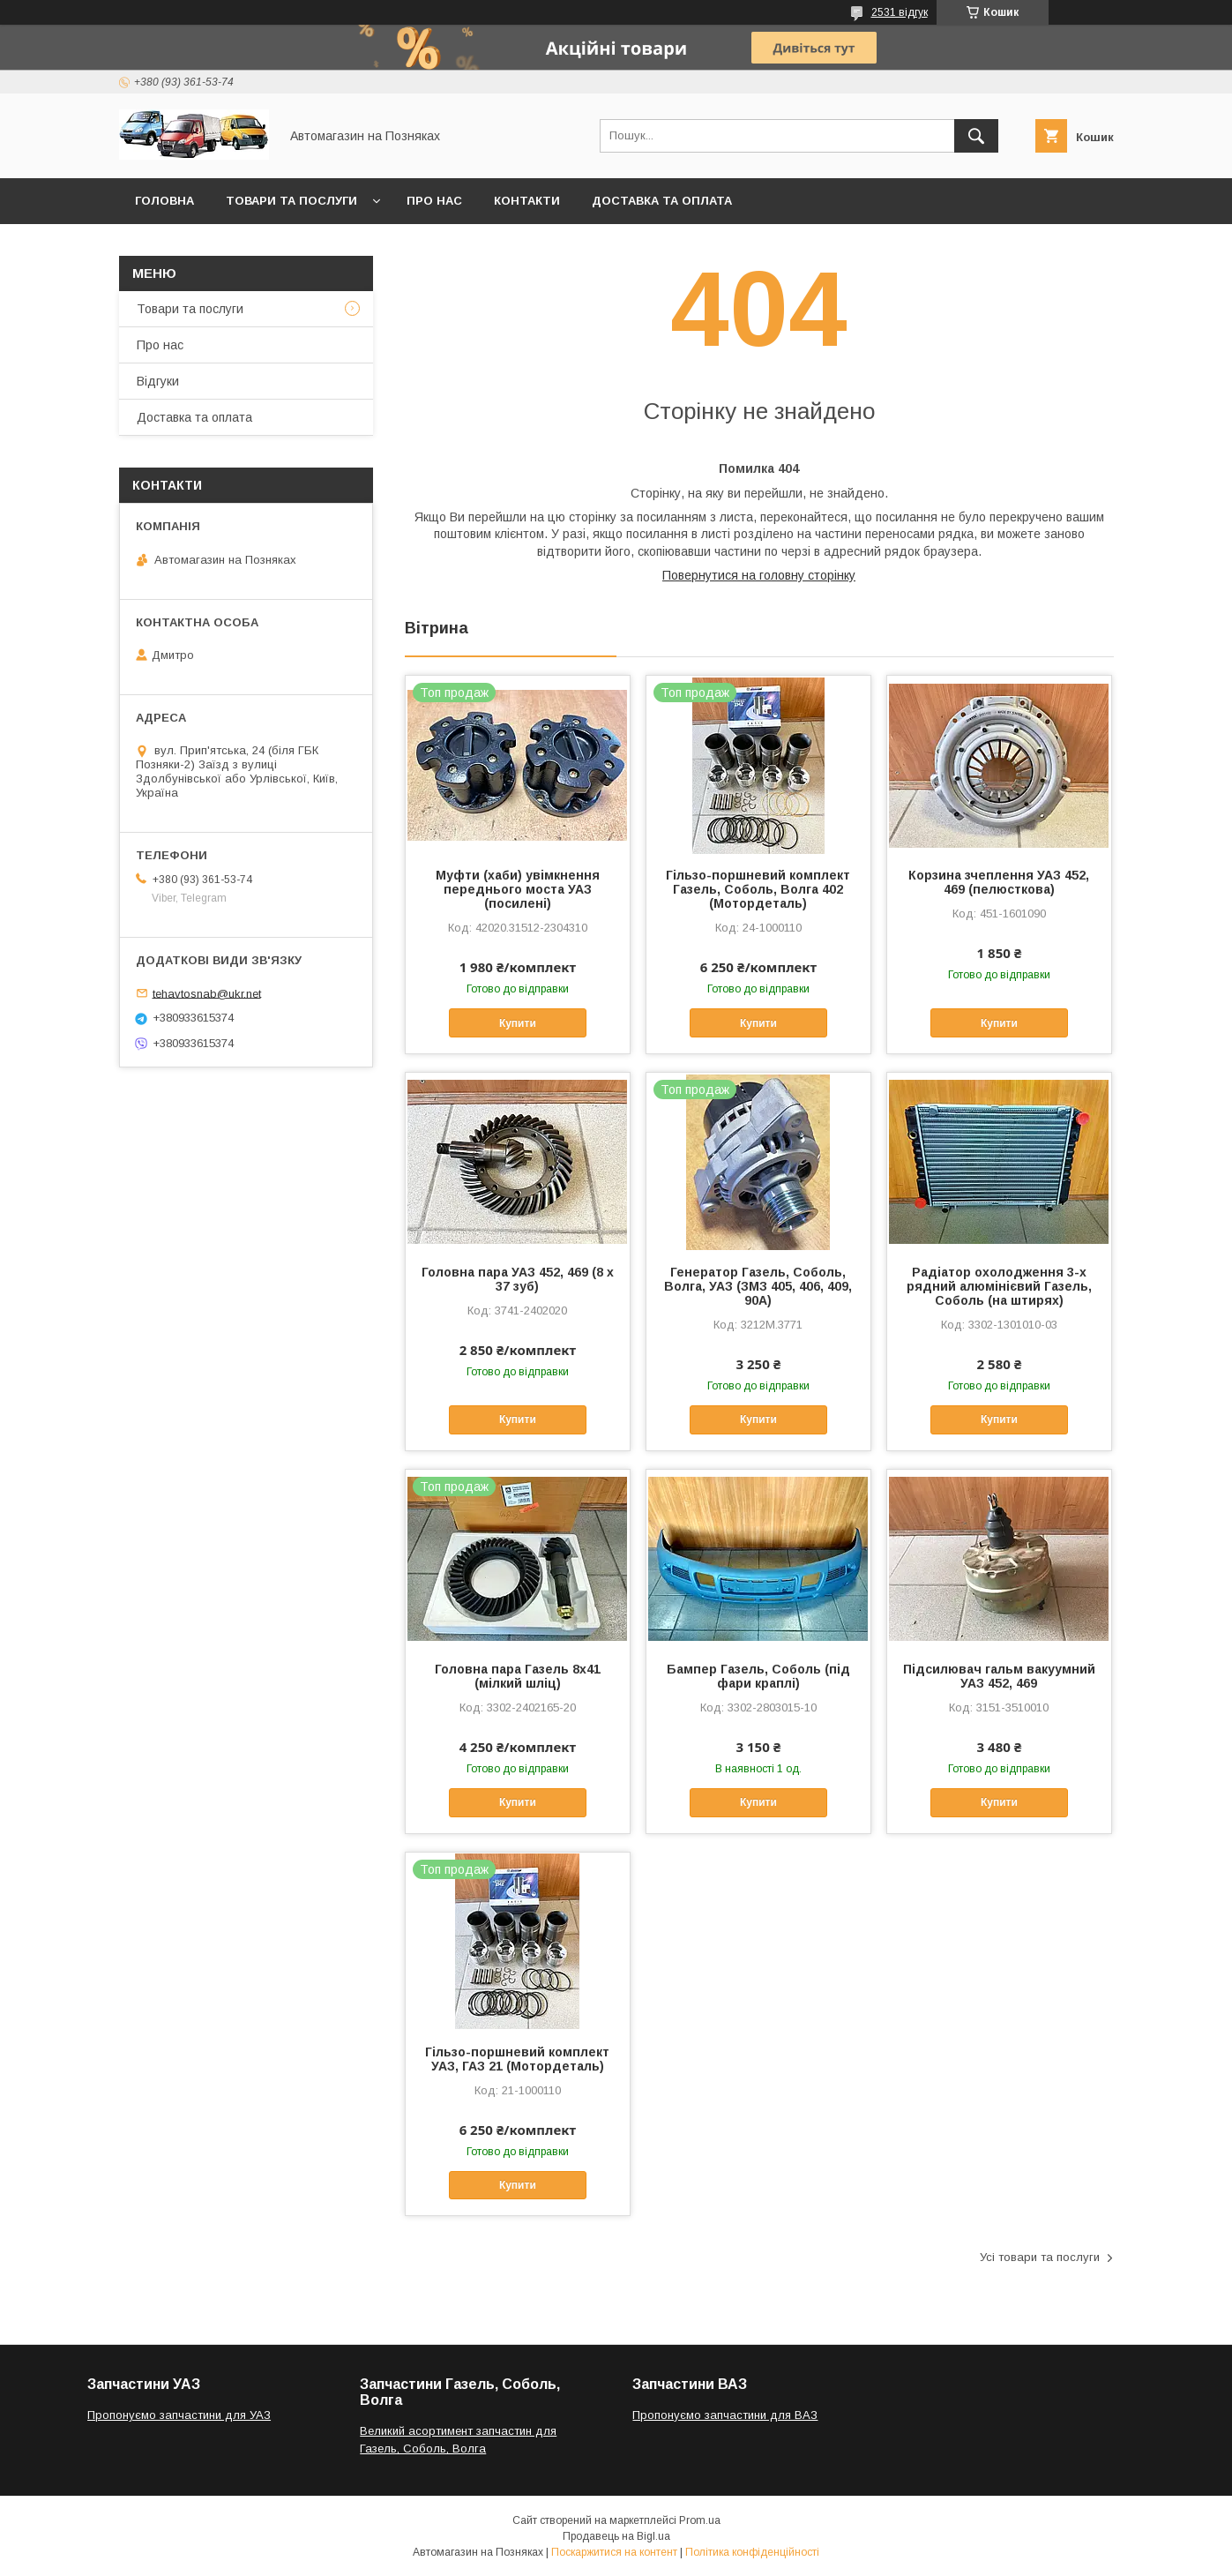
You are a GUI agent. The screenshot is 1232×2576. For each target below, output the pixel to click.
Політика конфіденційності (752, 2552)
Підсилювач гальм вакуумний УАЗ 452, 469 (999, 1676)
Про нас (434, 200)
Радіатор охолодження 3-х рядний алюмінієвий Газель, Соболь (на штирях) (999, 1286)
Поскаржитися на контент (614, 2552)
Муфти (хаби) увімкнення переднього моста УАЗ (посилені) (518, 889)
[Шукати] (976, 136)
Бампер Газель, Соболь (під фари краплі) (758, 1676)
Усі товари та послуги (1040, 2257)
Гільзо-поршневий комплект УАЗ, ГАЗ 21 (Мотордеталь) (517, 2059)
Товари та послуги (291, 200)
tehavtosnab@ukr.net (207, 993)
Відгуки (158, 381)
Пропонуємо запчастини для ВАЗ (725, 2415)
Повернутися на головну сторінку (758, 575)
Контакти (527, 200)
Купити (517, 1023)
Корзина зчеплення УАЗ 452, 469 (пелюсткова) (998, 882)
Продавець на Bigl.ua (616, 2536)
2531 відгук (899, 12)
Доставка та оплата (662, 200)
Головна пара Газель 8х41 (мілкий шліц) (518, 1676)
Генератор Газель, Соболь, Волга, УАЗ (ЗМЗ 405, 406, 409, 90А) (758, 1286)
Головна (164, 200)
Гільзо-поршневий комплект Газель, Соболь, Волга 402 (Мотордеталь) (758, 889)
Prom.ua (700, 2520)
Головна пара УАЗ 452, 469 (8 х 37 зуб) (518, 1279)
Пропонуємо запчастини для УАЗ (179, 2415)
